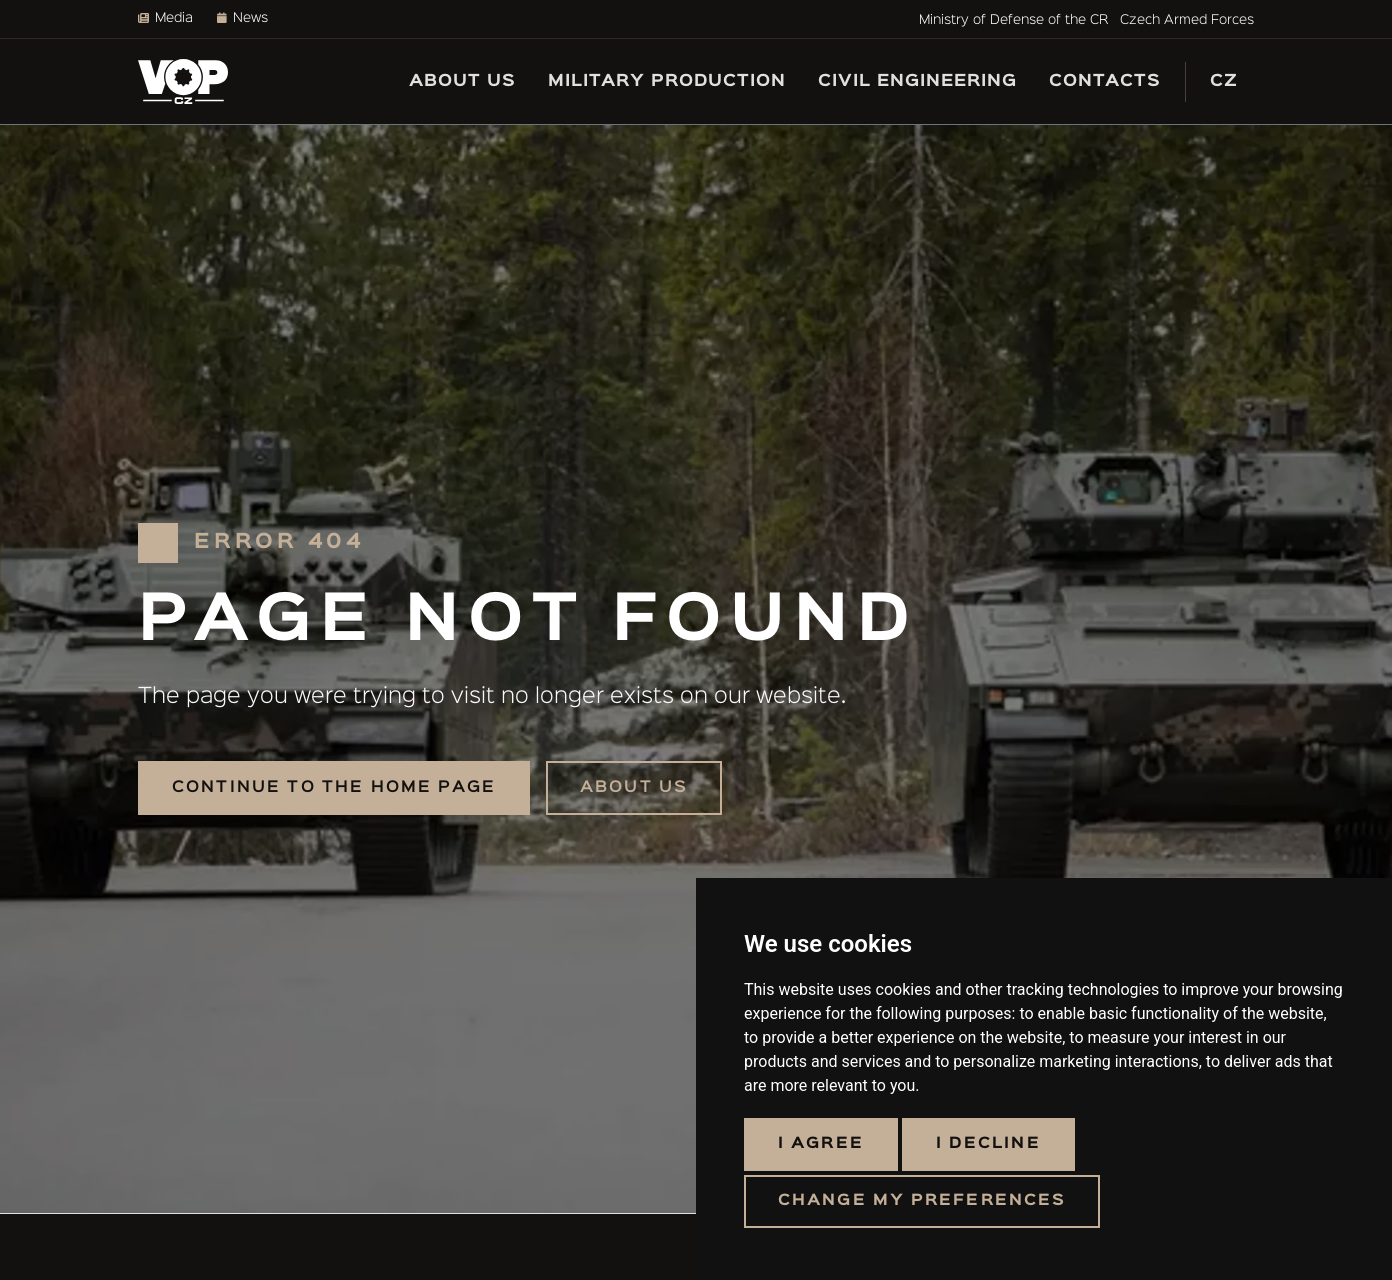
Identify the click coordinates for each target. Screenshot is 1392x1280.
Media (165, 18)
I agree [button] (821, 1144)
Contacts (1105, 81)
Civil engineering (917, 81)
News (242, 18)
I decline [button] (988, 1144)
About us (462, 81)
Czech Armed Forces (1187, 20)
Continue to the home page (334, 787)
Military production (667, 81)
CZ (1224, 81)
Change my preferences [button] (922, 1201)
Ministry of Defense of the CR (1013, 20)
